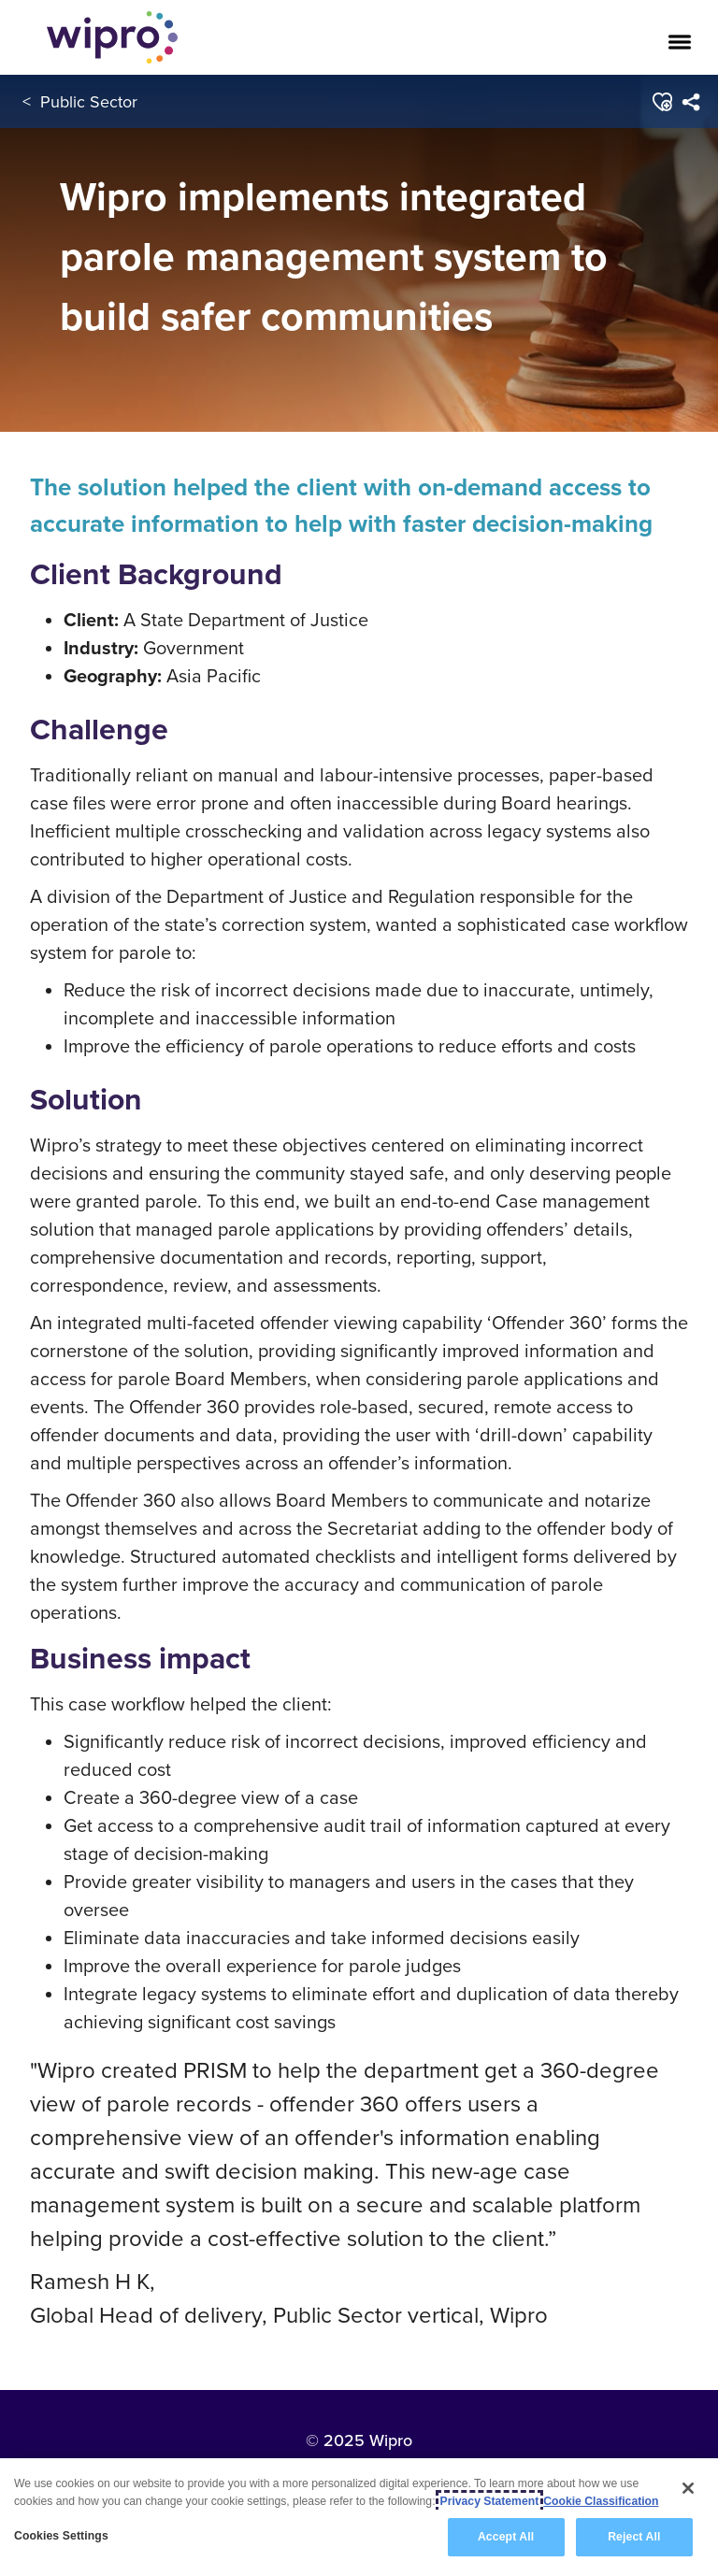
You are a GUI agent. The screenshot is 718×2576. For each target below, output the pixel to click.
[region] (359, 2517)
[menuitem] (691, 102)
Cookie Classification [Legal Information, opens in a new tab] (600, 2501)
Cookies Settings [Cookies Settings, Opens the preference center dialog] (61, 2535)
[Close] (688, 2488)
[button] (662, 102)
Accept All (506, 2536)
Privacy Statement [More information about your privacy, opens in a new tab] (489, 2501)
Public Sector (88, 101)
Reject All (634, 2536)
